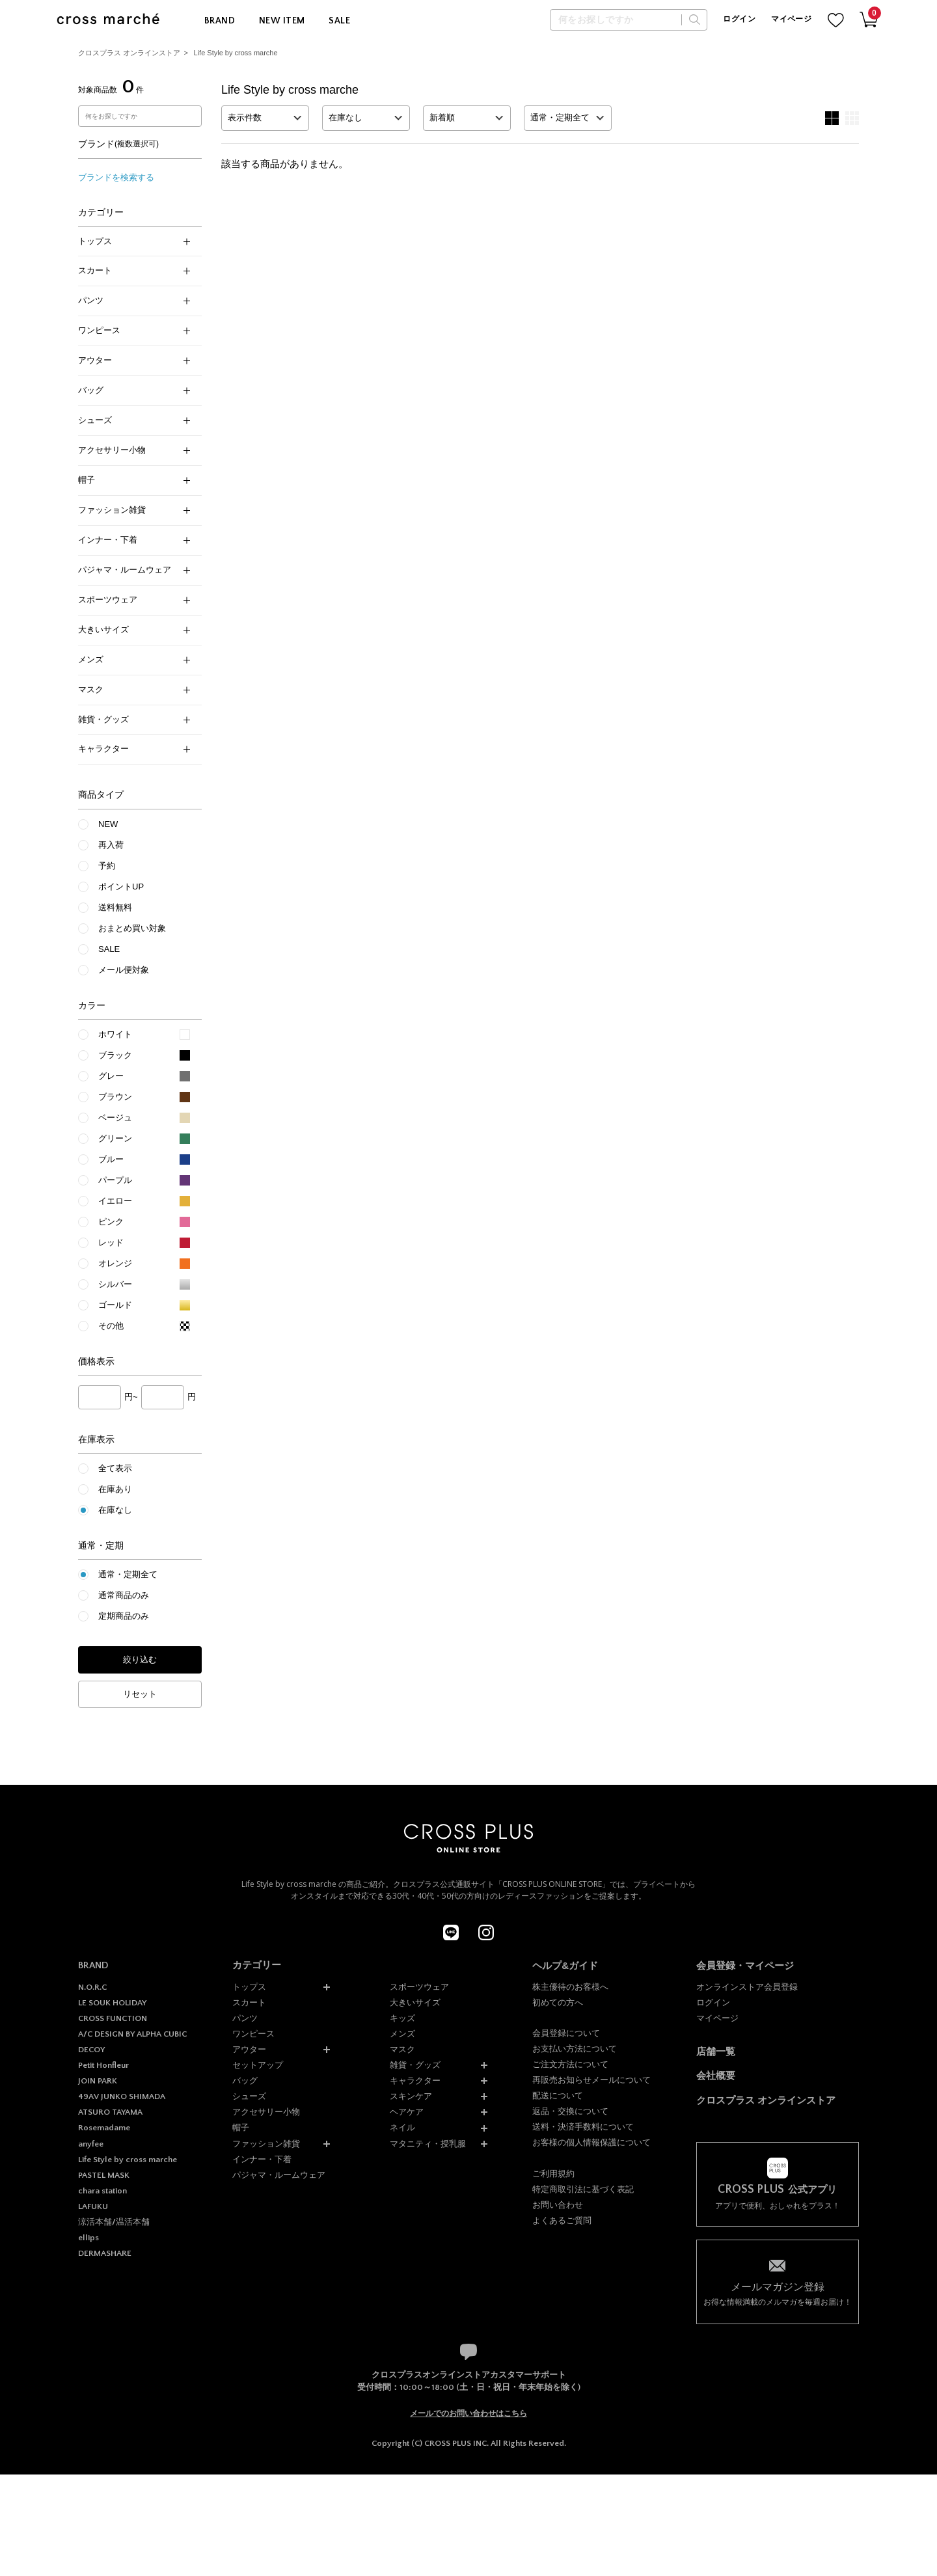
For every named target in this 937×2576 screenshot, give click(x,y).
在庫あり (115, 1489)
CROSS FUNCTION (112, 2018)
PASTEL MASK (103, 2175)
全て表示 (115, 1468)
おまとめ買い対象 (132, 928)
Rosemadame (104, 2127)
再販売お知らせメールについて (591, 2080)
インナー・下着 (134, 540)
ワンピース (134, 330)
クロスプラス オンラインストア (129, 53)
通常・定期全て (127, 1574)
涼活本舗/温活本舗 (114, 2222)
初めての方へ (557, 2002)
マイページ (791, 19)
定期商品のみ (123, 1616)
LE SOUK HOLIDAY (112, 2002)
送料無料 (115, 907)
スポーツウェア (134, 599)
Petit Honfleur (103, 2065)
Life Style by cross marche (236, 53)
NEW (108, 824)
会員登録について (566, 2033)
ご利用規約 (553, 2173)
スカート (134, 270)
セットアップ (257, 2065)
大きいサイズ (134, 629)
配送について (557, 2095)
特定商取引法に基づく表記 (583, 2189)
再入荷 (111, 845)
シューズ (134, 420)
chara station (102, 2190)
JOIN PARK (97, 2080)
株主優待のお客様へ (570, 1987)
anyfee (90, 2144)
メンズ (134, 659)
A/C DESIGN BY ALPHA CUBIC (132, 2034)
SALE (339, 21)
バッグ (134, 390)
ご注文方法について (570, 2064)
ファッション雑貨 (134, 510)
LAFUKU (93, 2206)
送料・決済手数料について (583, 2127)
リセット (140, 1694)
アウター (134, 360)
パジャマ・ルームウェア (134, 570)
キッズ (402, 2018)
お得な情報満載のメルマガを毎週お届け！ (777, 2293)
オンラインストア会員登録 (747, 1987)
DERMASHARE (104, 2253)
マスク (134, 689)
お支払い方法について (574, 2049)
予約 (106, 866)
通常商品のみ (123, 1595)
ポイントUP (121, 886)
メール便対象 (123, 970)
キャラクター (134, 748)
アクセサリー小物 (134, 450)
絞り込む (140, 1659)
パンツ (134, 300)
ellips (88, 2237)
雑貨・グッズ (134, 719)
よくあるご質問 (561, 2220)
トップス (134, 241)
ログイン (739, 19)
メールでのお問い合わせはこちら (468, 2413)
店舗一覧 (715, 2051)
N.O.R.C (92, 1987)
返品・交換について (570, 2111)
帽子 (134, 480)
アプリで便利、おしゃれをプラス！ (777, 2197)
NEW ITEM (282, 21)
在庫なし (115, 1510)
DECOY (91, 2049)
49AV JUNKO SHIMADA (121, 2096)
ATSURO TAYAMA (110, 2112)
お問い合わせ (557, 2205)
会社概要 (715, 2075)
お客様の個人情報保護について (591, 2142)
